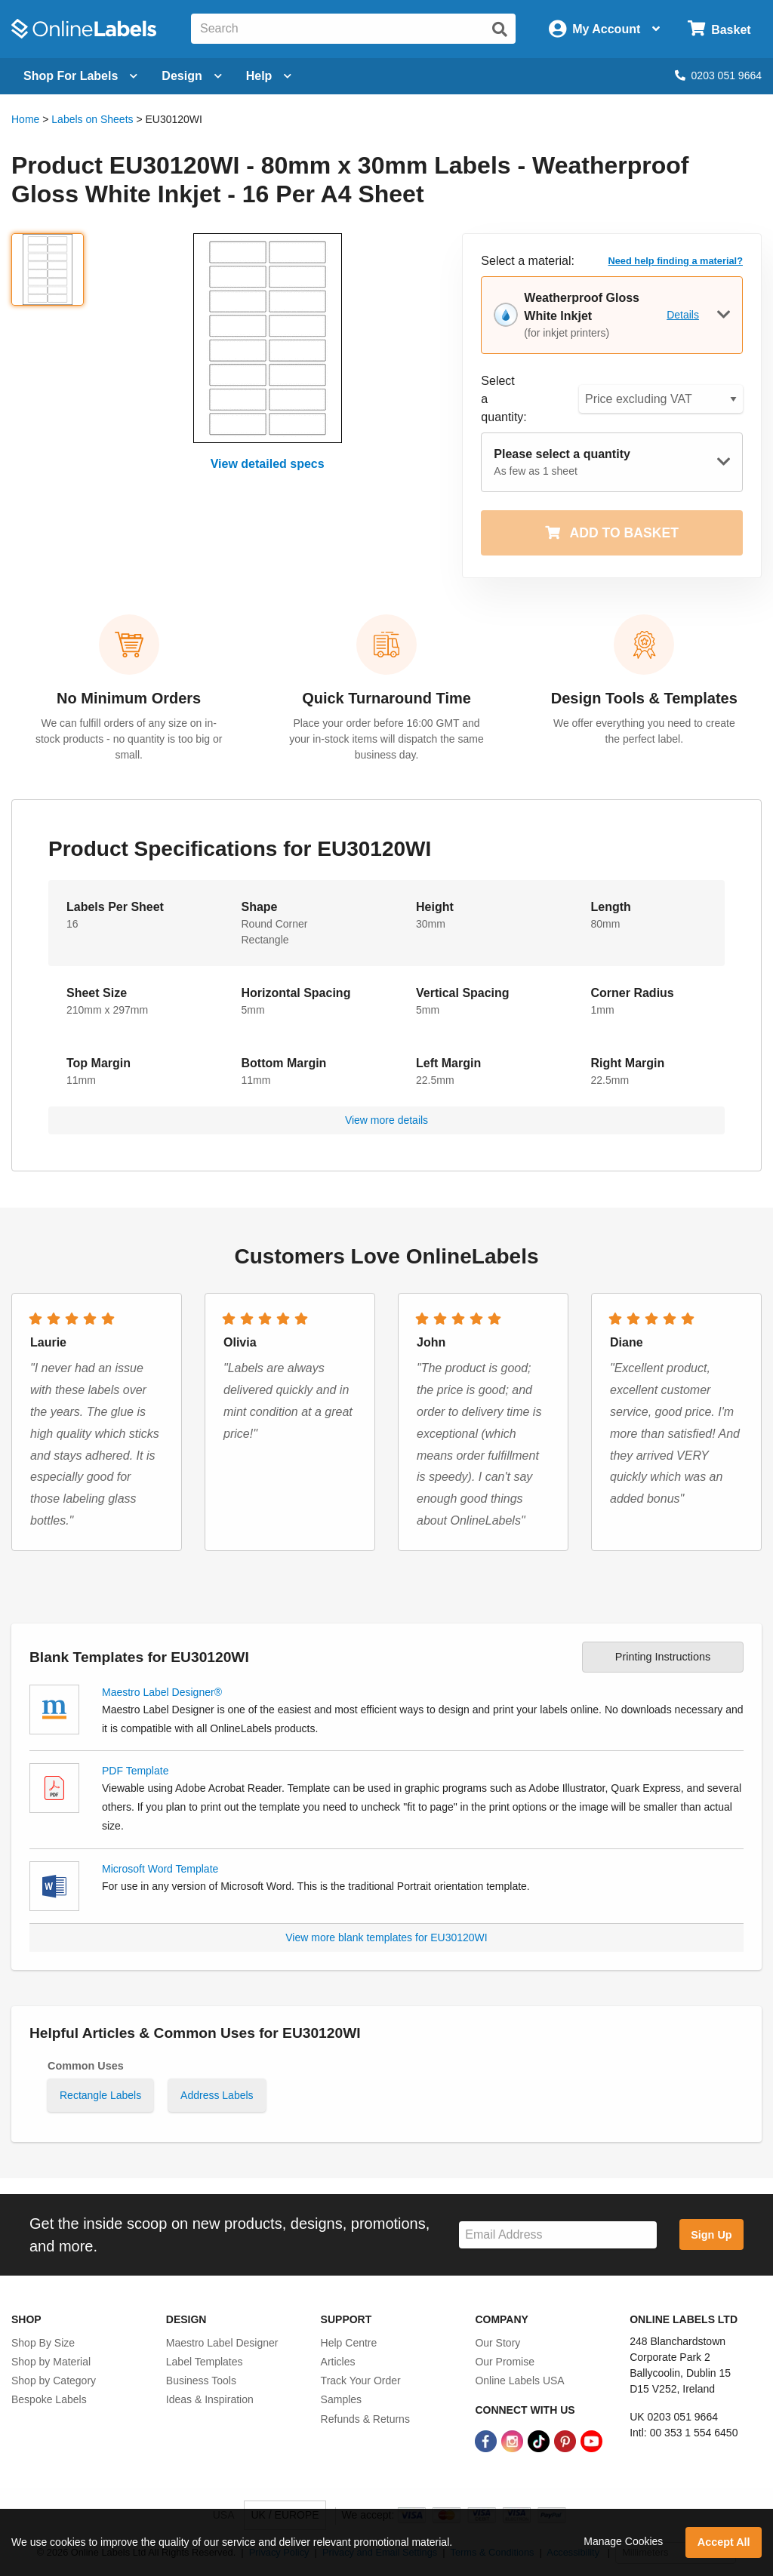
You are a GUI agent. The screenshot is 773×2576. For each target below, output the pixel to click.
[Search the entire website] (353, 29)
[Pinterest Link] (566, 2441)
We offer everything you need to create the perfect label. (644, 731)
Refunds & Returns (365, 2419)
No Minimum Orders (129, 698)
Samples (341, 2399)
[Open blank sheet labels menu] (80, 76)
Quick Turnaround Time (386, 698)
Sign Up (711, 2235)
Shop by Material (51, 2362)
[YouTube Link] (591, 2441)
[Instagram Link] (513, 2441)
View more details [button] (386, 1120)
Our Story (497, 2343)
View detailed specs (268, 463)
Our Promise (504, 2362)
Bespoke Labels (49, 2399)
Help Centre (349, 2343)
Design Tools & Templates (644, 698)
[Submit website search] (499, 29)
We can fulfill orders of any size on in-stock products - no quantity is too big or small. (128, 739)
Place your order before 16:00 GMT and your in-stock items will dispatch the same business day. (386, 739)
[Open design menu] (191, 76)
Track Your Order (361, 2380)
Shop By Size (43, 2343)
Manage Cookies (623, 2541)
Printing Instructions (662, 1657)
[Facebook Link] (487, 2441)
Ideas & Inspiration (210, 2399)
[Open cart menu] (719, 29)
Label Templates (204, 2362)
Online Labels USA (519, 2380)
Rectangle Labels (100, 2095)
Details (683, 315)
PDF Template (135, 1771)
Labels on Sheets (92, 119)
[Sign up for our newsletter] (558, 2235)
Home (25, 119)
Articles (338, 2362)
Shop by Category (53, 2380)
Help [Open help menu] (269, 75)
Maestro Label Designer (222, 2343)
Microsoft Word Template (160, 1869)
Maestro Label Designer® (162, 1692)
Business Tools (201, 2380)
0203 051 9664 (718, 75)
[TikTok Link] (540, 2441)
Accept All (724, 2542)
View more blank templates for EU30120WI (386, 1937)
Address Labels (217, 2095)
